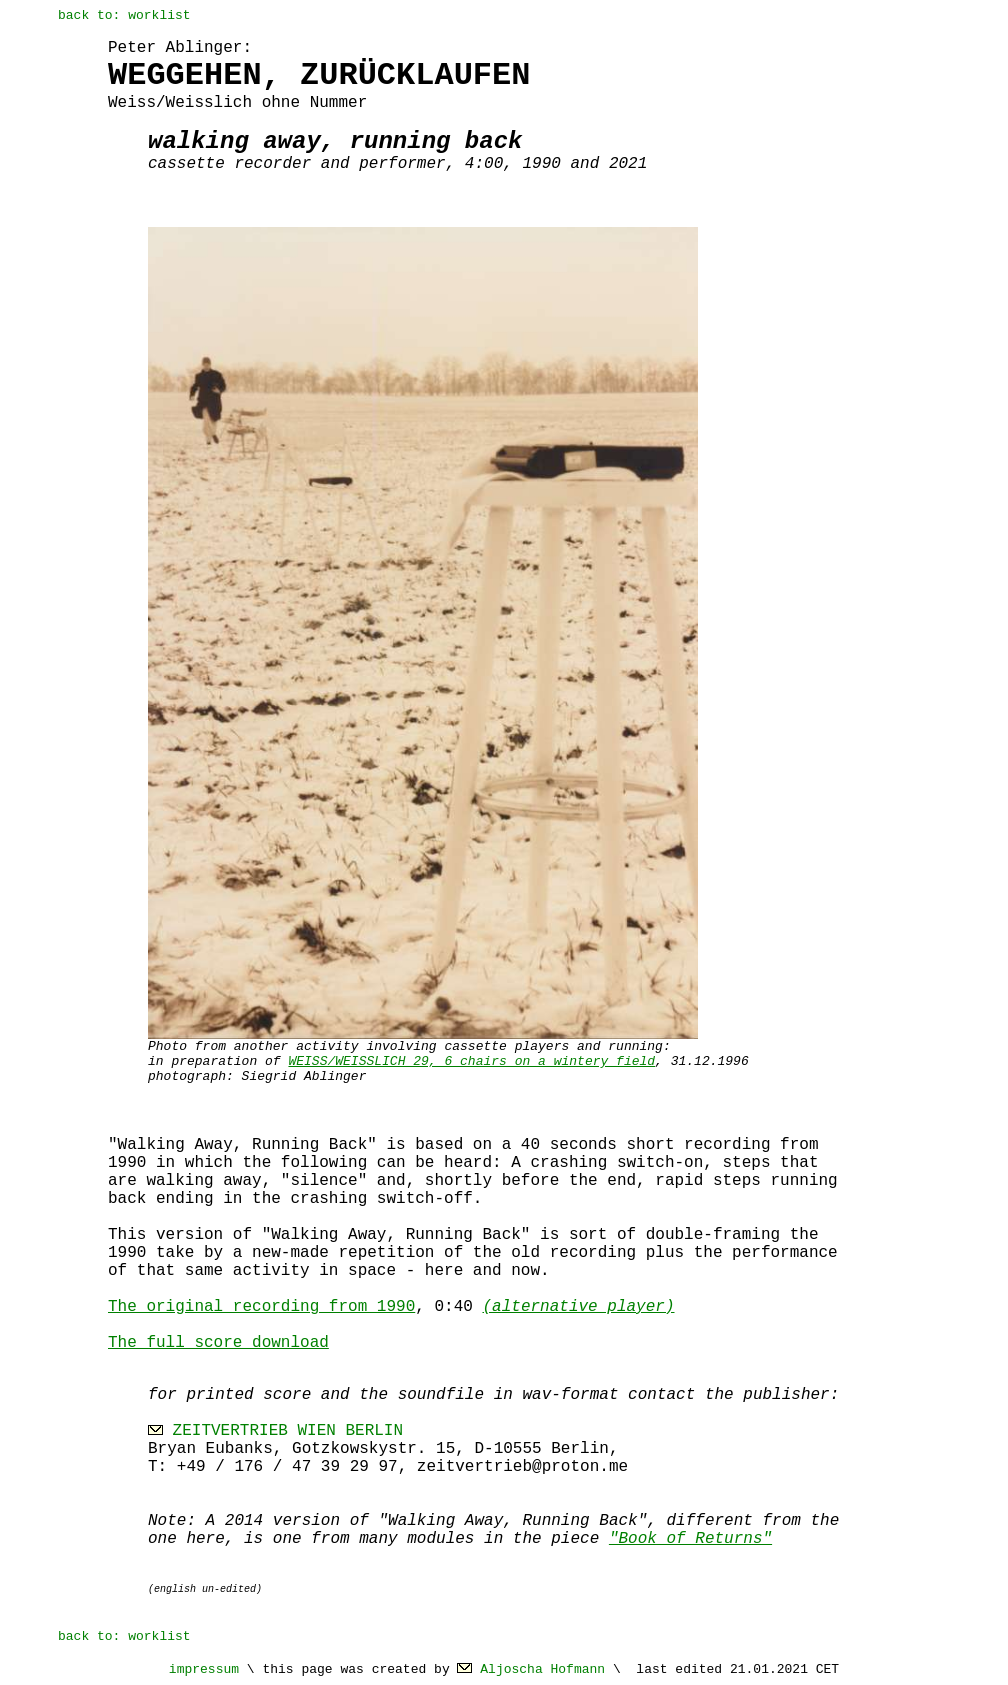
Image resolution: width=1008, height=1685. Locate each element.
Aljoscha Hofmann (542, 1669)
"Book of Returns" (690, 1539)
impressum (204, 1669)
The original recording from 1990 (261, 1307)
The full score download (218, 1343)
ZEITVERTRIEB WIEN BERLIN (288, 1431)
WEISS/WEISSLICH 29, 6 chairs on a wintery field (471, 1061)
